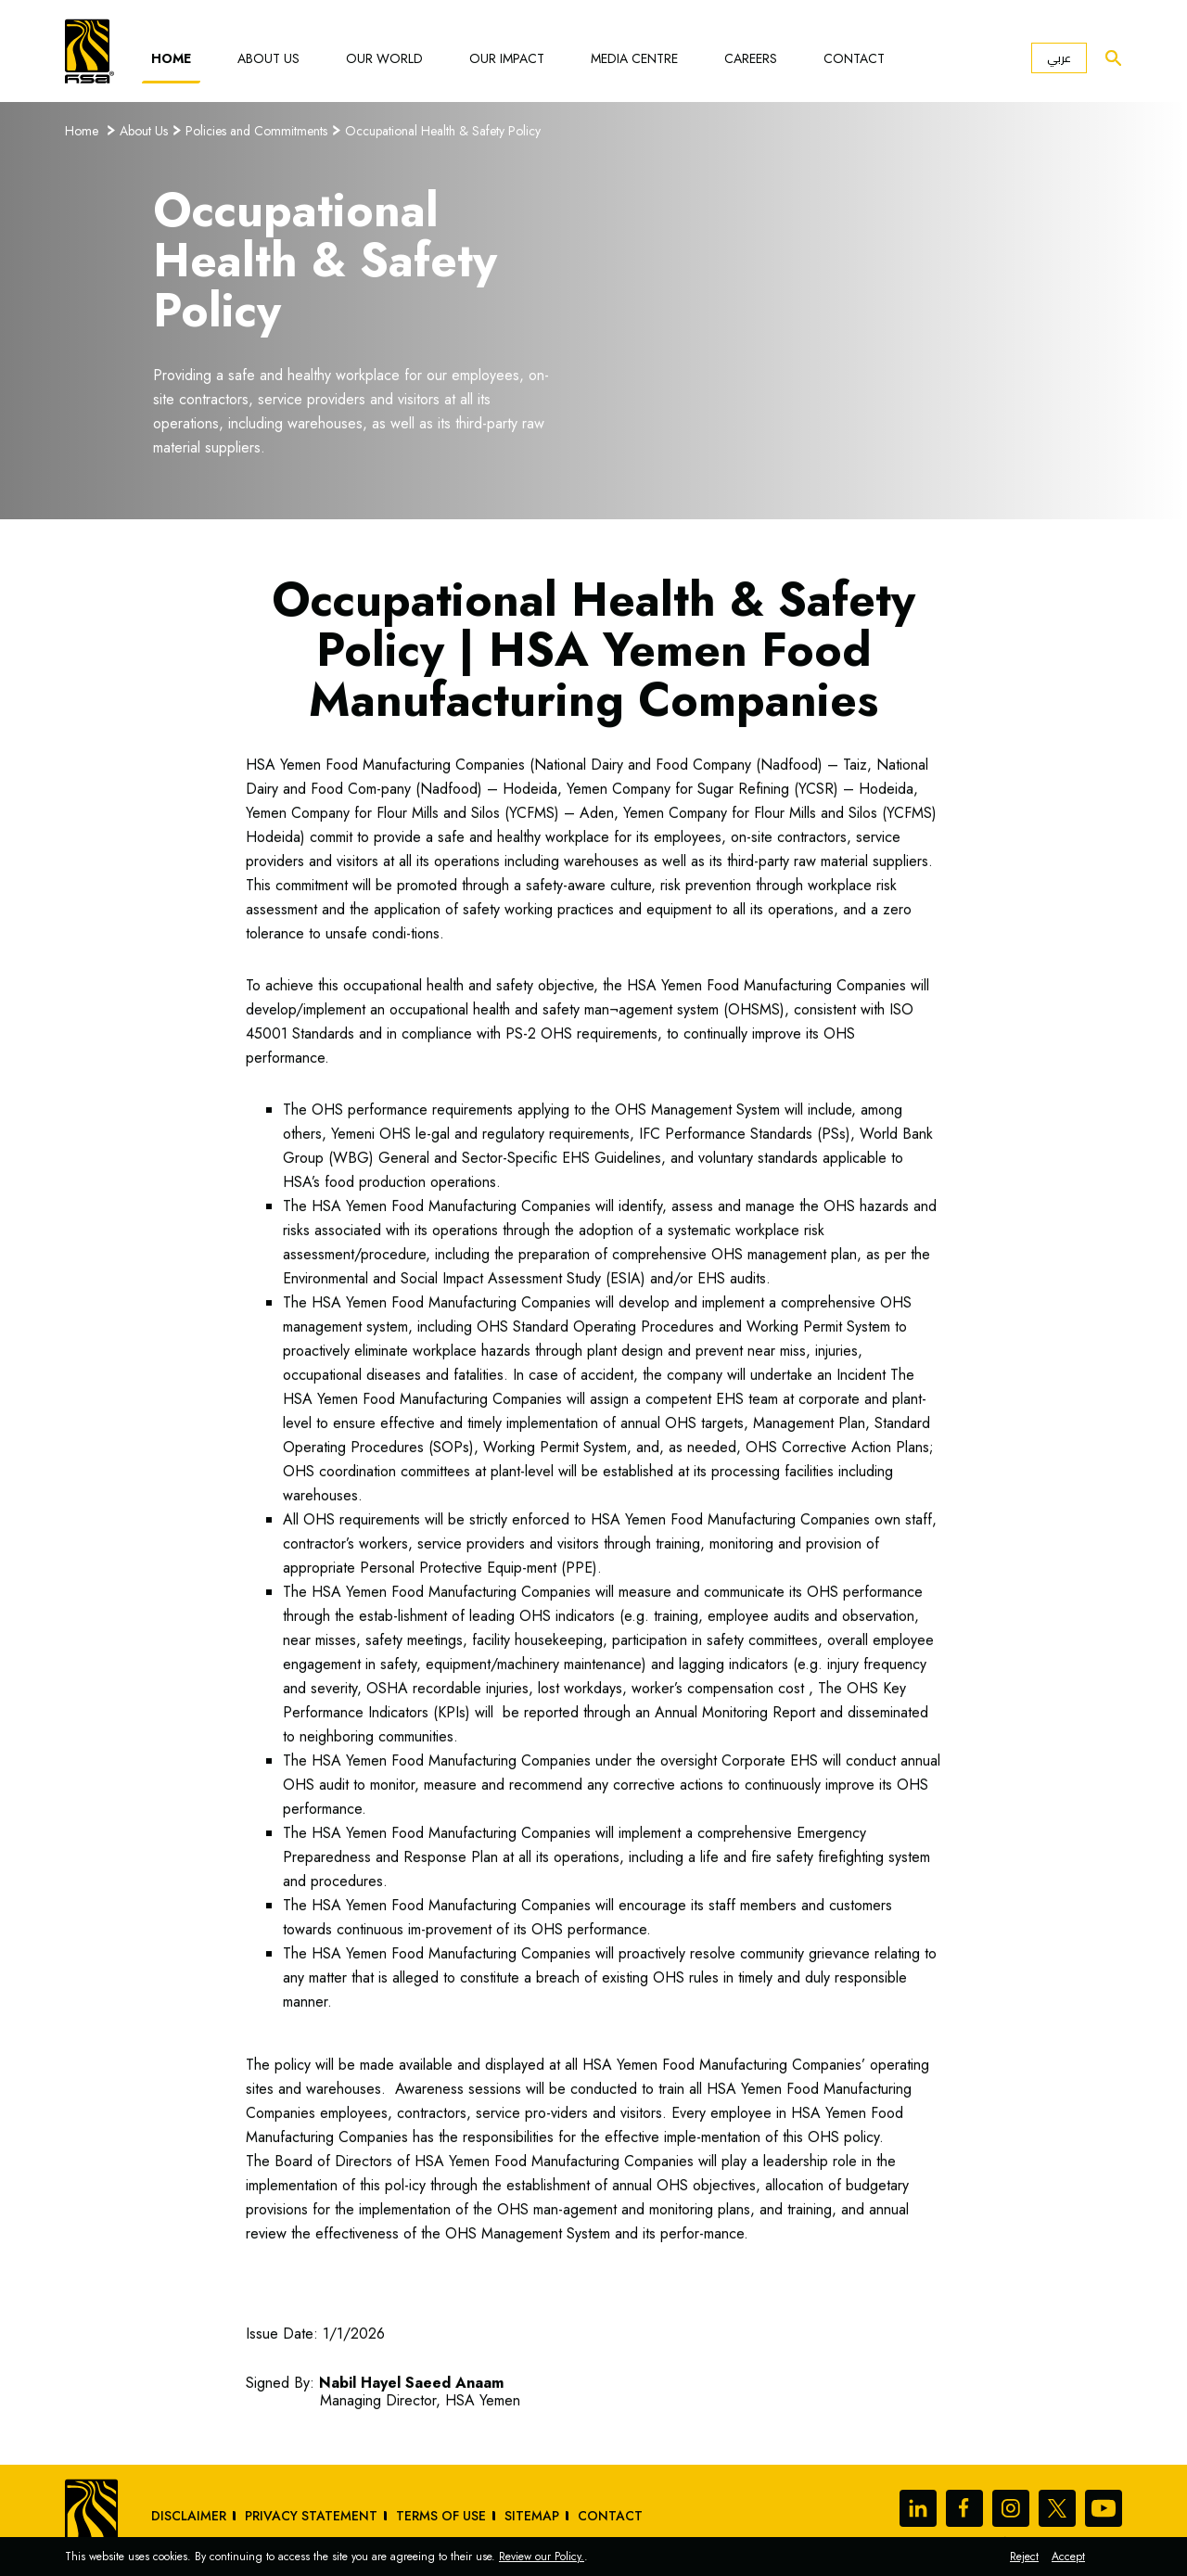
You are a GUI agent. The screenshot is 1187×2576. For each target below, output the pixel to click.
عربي (1059, 58)
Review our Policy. (541, 2556)
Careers (750, 58)
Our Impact (506, 58)
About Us (268, 58)
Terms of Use (441, 2515)
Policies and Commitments (256, 130)
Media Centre (634, 58)
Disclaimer (188, 2515)
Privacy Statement (311, 2515)
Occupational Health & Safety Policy (443, 130)
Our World (384, 58)
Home (171, 58)
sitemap (531, 2515)
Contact (854, 58)
